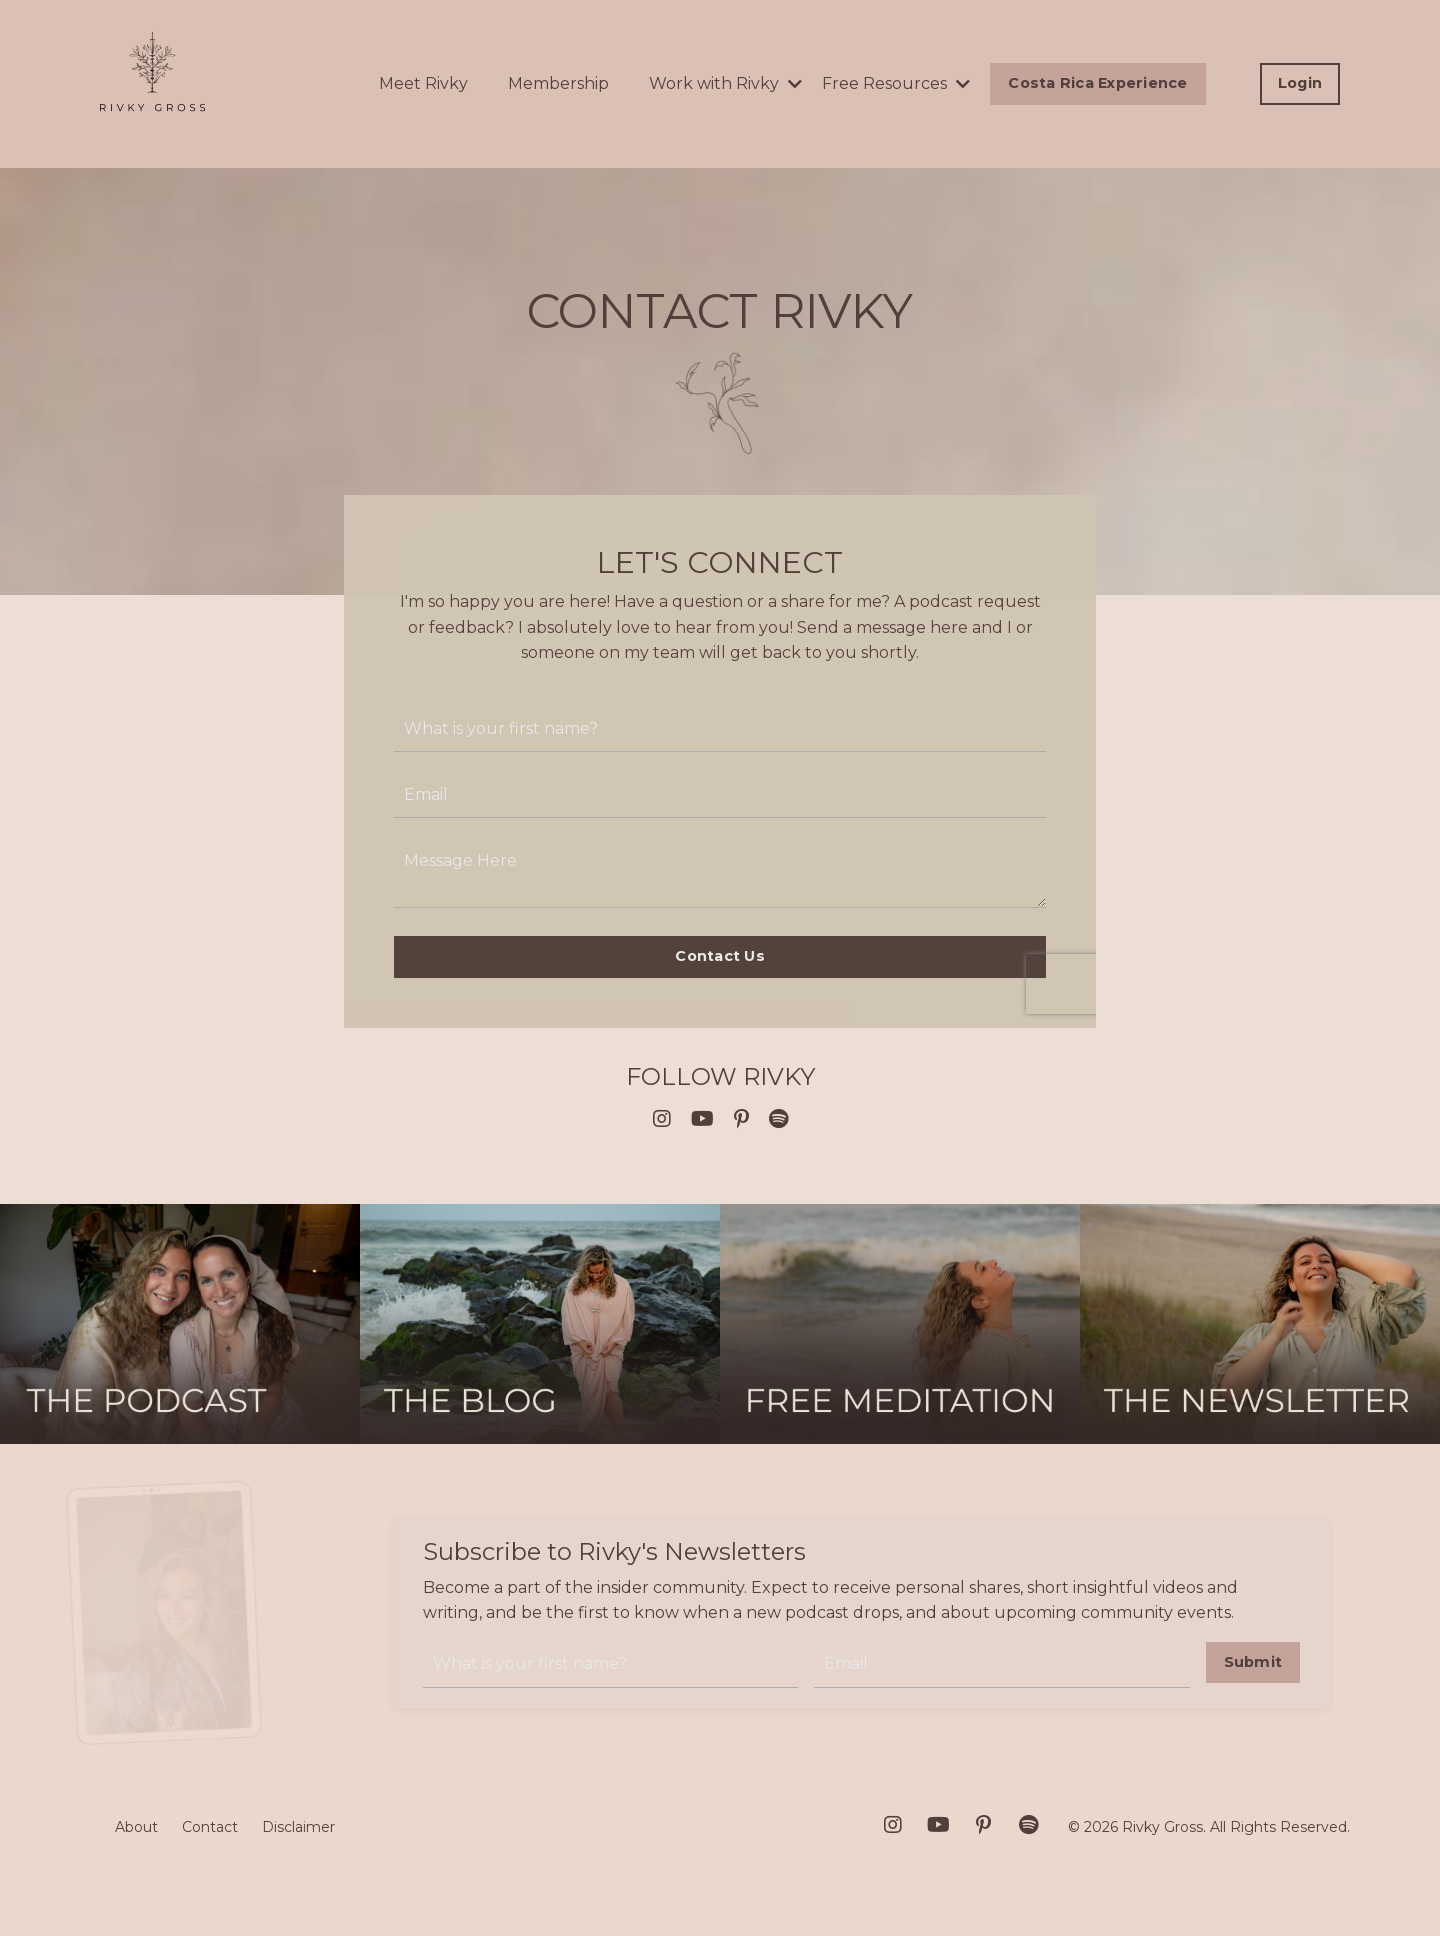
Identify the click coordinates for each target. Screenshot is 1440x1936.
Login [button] (1300, 83)
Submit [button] (1253, 1662)
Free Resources (896, 83)
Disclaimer (298, 1827)
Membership (558, 83)
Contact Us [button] (720, 956)
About (136, 1827)
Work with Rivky (725, 83)
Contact (210, 1827)
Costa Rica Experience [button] (1097, 83)
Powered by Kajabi (1285, 1884)
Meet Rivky (423, 83)
